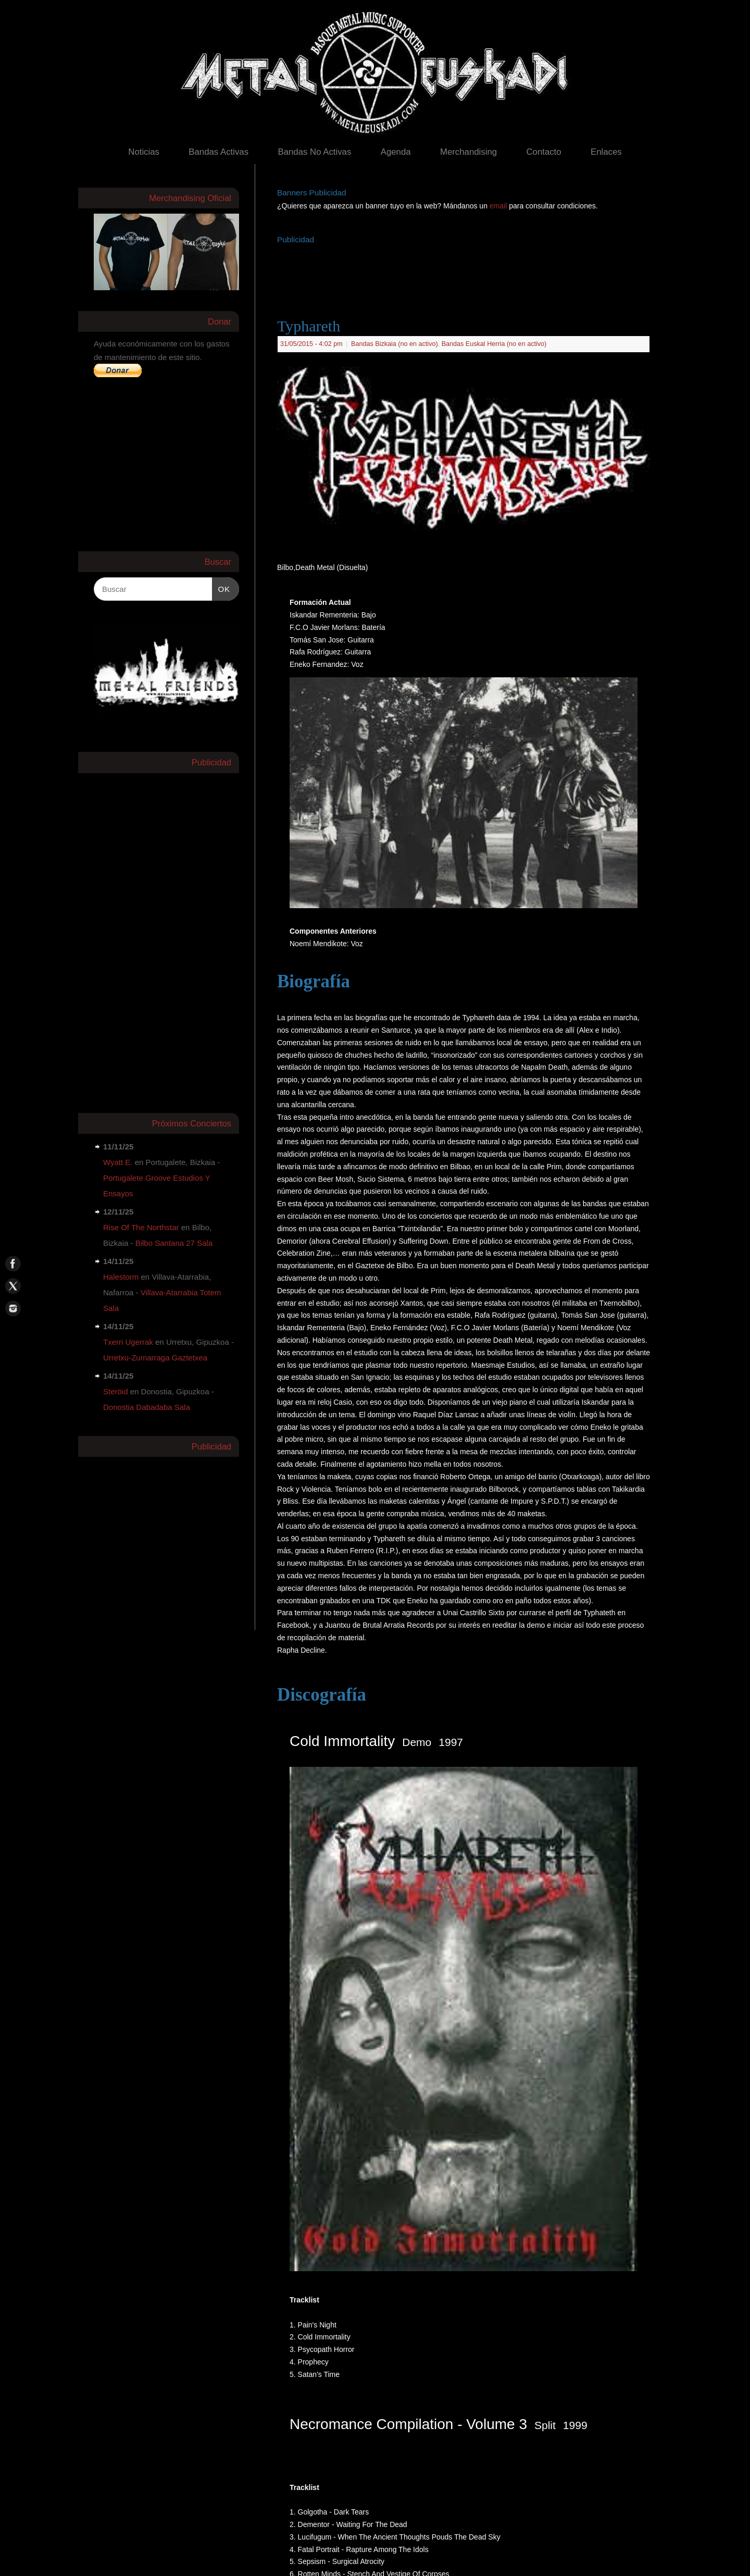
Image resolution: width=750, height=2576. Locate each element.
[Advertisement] (466, 270)
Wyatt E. (118, 1162)
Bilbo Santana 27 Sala (174, 1243)
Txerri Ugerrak (128, 1341)
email (499, 206)
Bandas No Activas (314, 152)
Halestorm (121, 1276)
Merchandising (468, 152)
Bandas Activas (218, 152)
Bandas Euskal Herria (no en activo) (494, 344)
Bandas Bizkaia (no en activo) (394, 344)
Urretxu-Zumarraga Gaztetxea (155, 1357)
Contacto (543, 152)
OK (221, 587)
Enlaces (606, 152)
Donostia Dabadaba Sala (146, 1407)
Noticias (143, 152)
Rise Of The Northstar (141, 1227)
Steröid (115, 1391)
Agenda (396, 152)
